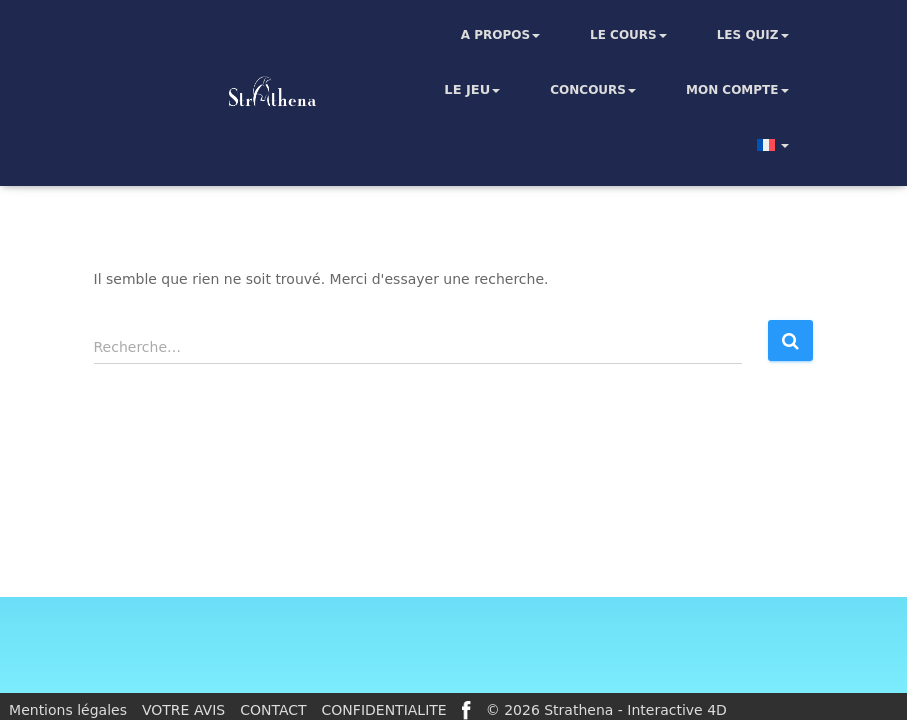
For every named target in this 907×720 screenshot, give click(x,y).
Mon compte (737, 90)
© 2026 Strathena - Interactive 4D (606, 710)
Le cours (628, 35)
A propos (500, 35)
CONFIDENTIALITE (384, 710)
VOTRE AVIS (183, 710)
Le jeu (472, 90)
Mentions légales (68, 710)
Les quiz (753, 35)
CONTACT (273, 710)
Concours (593, 90)
